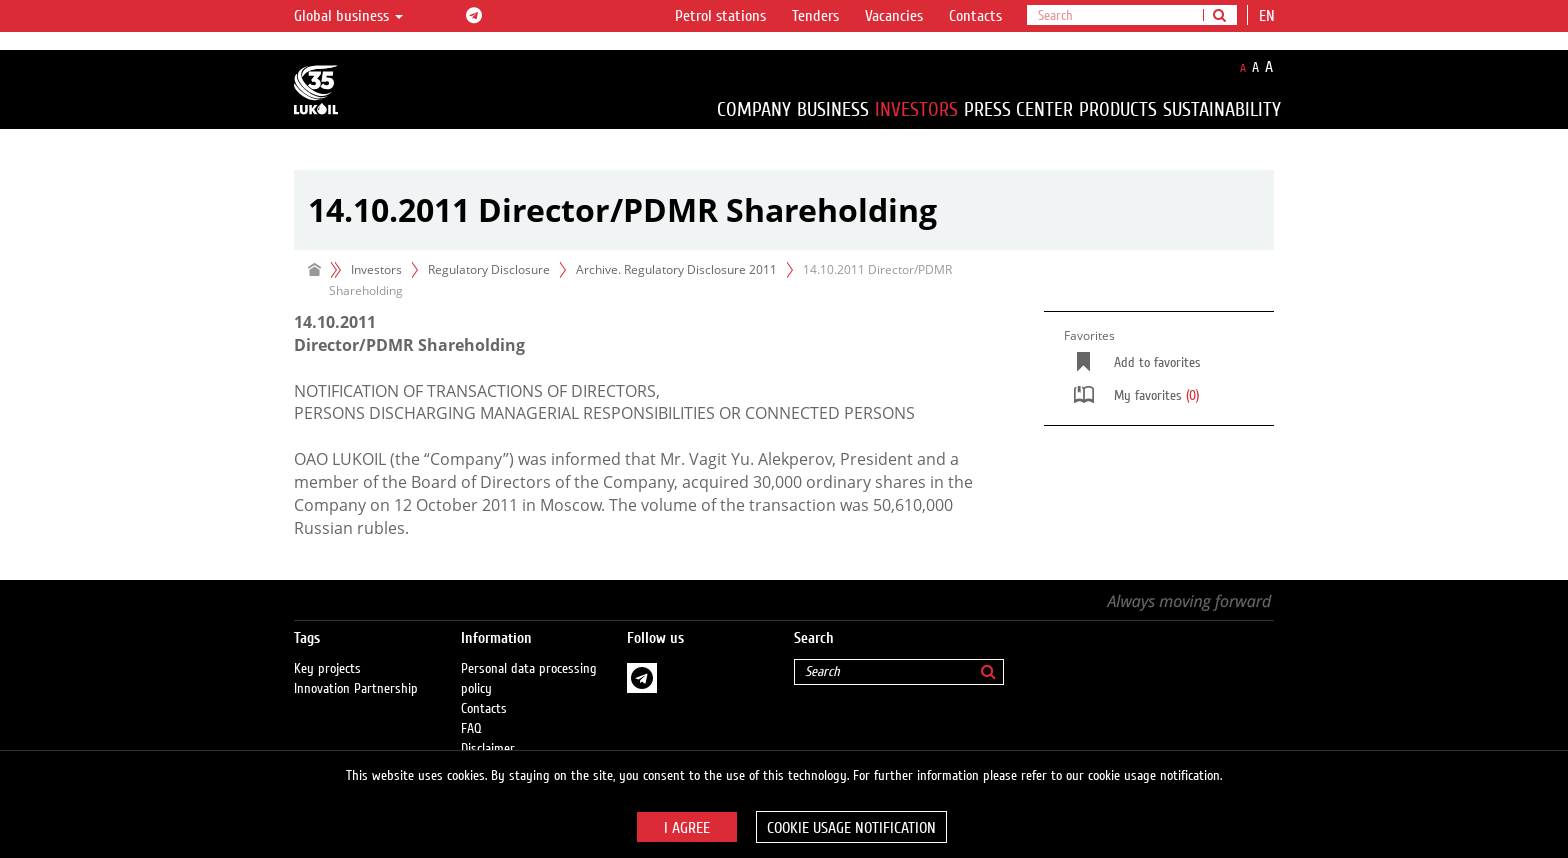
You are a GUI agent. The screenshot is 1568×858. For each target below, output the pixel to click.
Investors (916, 109)
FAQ (471, 729)
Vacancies (894, 16)
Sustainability (1222, 109)
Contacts (975, 16)
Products (1118, 109)
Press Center (1018, 109)
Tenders (815, 16)
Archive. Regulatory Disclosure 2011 (676, 269)
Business (833, 109)
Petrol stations (720, 16)
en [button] (1269, 16)
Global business (348, 16)
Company (754, 109)
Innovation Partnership (356, 689)
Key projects (327, 669)
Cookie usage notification (851, 828)
